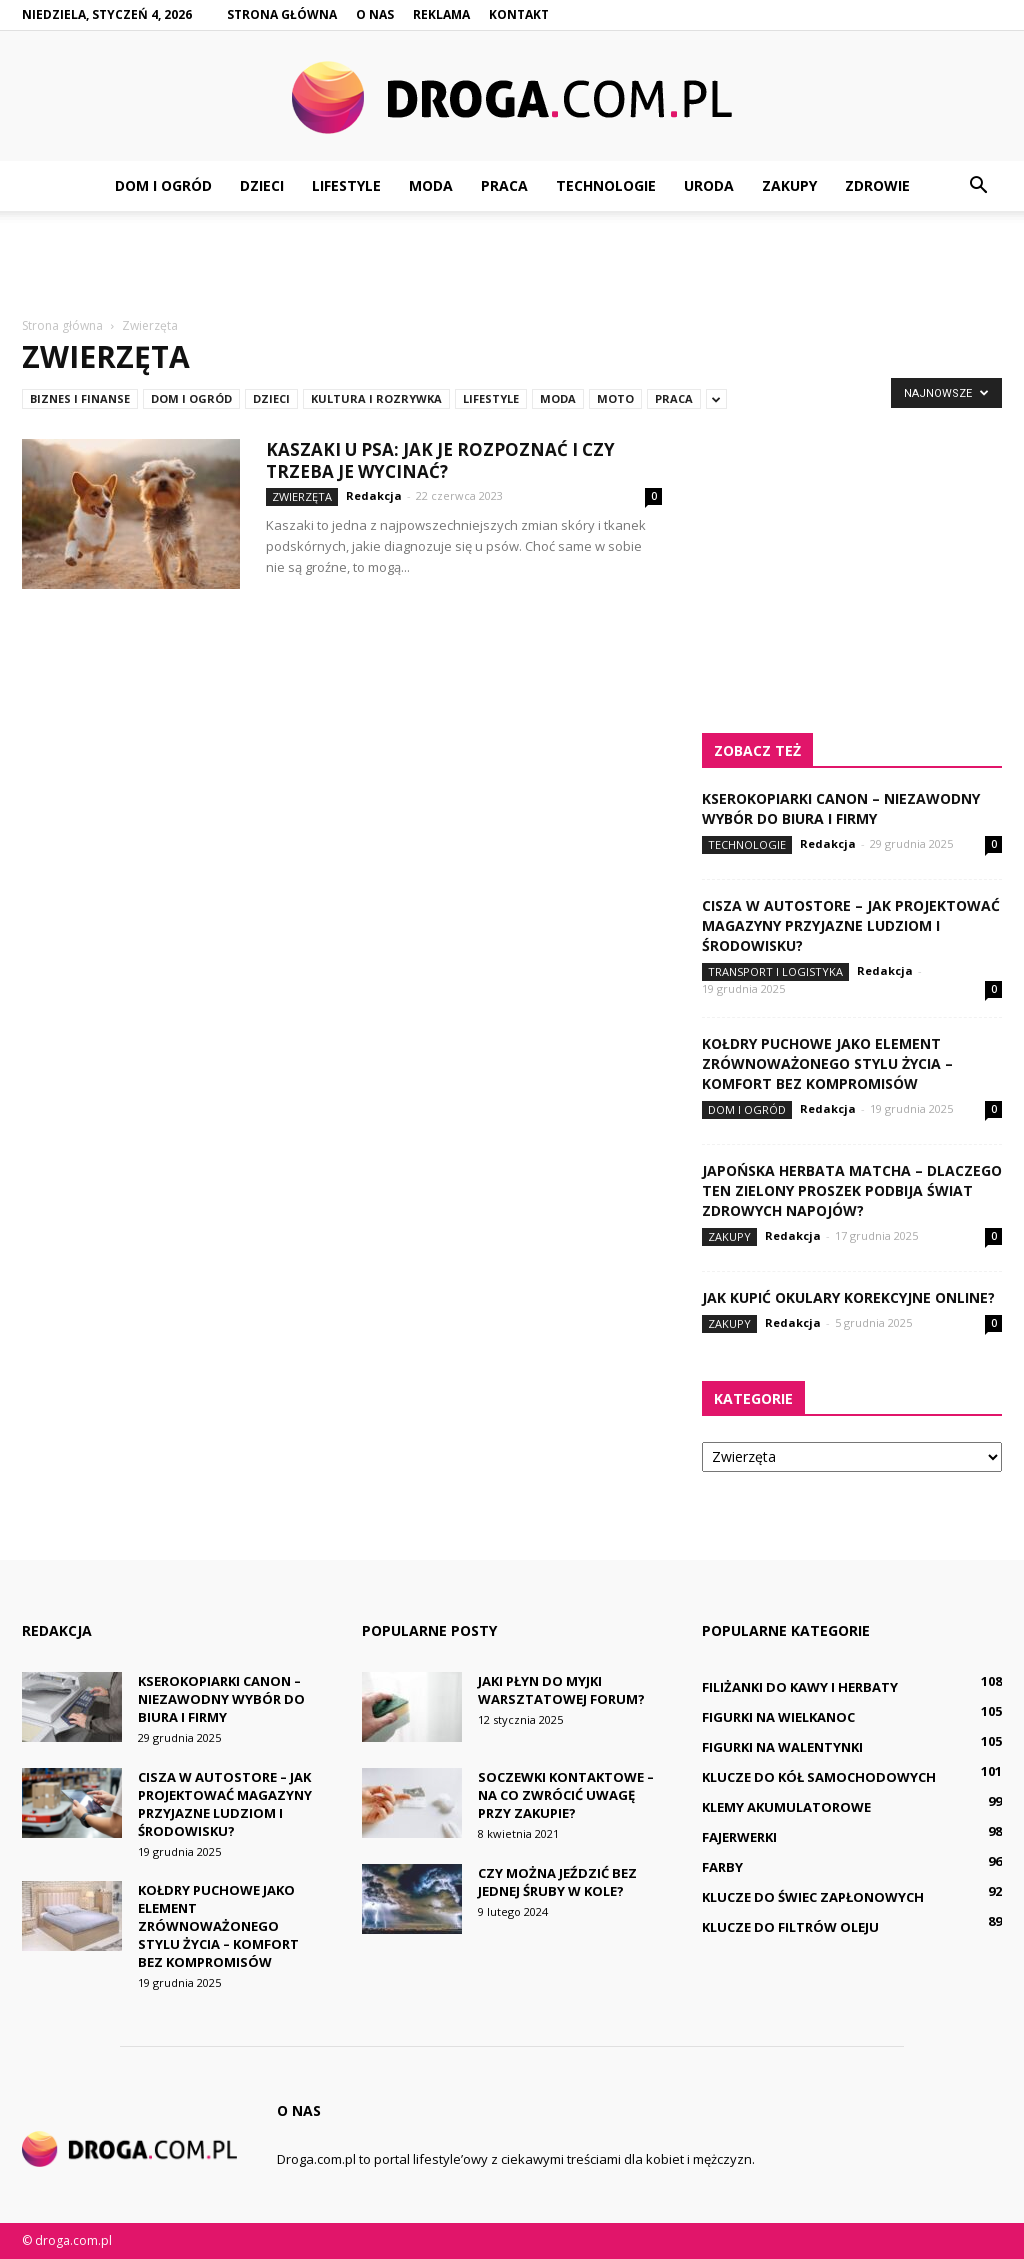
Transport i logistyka (775, 971)
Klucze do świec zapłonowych (813, 1897)
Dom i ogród (163, 185)
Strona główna (282, 14)
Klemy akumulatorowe (786, 1807)
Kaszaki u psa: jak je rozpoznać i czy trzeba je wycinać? (440, 460)
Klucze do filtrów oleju (790, 1927)
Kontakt (519, 14)
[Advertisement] (512, 265)
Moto (615, 398)
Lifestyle (346, 185)
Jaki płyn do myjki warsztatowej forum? (561, 1690)
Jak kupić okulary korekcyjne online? (848, 1297)
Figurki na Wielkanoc (778, 1717)
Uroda (709, 185)
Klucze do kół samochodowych (819, 1777)
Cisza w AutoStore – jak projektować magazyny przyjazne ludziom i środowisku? (851, 925)
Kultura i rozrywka (376, 398)
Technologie (606, 185)
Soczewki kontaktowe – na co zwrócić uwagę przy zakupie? (566, 1795)
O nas (375, 14)
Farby (722, 1867)
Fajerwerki (739, 1837)
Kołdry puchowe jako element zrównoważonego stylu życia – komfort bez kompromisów (827, 1063)
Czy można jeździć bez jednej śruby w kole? (557, 1882)
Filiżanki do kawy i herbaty (800, 1687)
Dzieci (262, 185)
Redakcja (374, 495)
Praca (504, 185)
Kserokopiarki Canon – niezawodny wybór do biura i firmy (841, 808)
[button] (978, 186)
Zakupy (789, 185)
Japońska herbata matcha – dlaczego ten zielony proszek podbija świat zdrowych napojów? (852, 1190)
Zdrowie (877, 185)
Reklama (441, 14)
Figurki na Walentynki (782, 1747)
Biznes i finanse (80, 398)
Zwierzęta (302, 496)
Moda (431, 185)
